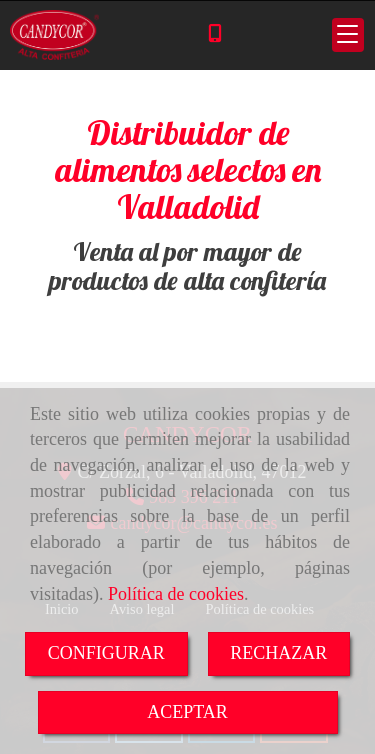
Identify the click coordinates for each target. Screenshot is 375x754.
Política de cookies (176, 594)
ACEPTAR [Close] (187, 712)
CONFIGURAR (106, 653)
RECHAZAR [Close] (278, 653)
